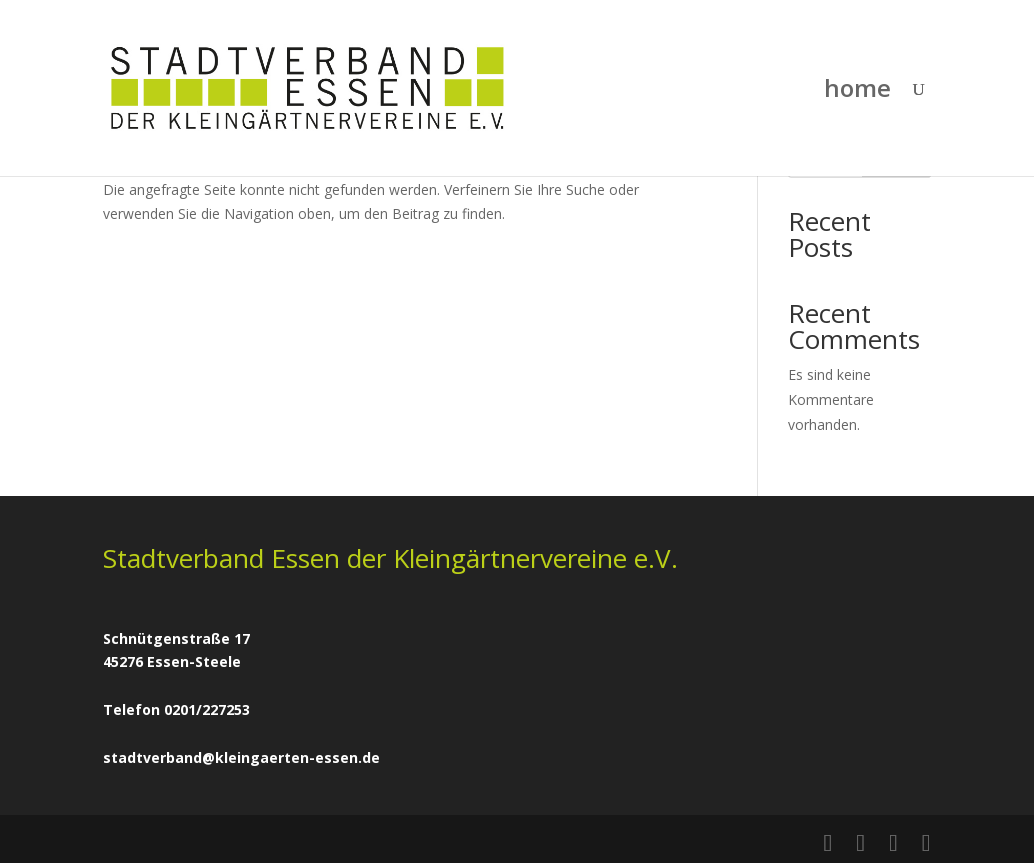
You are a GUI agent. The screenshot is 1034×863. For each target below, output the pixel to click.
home (857, 92)
